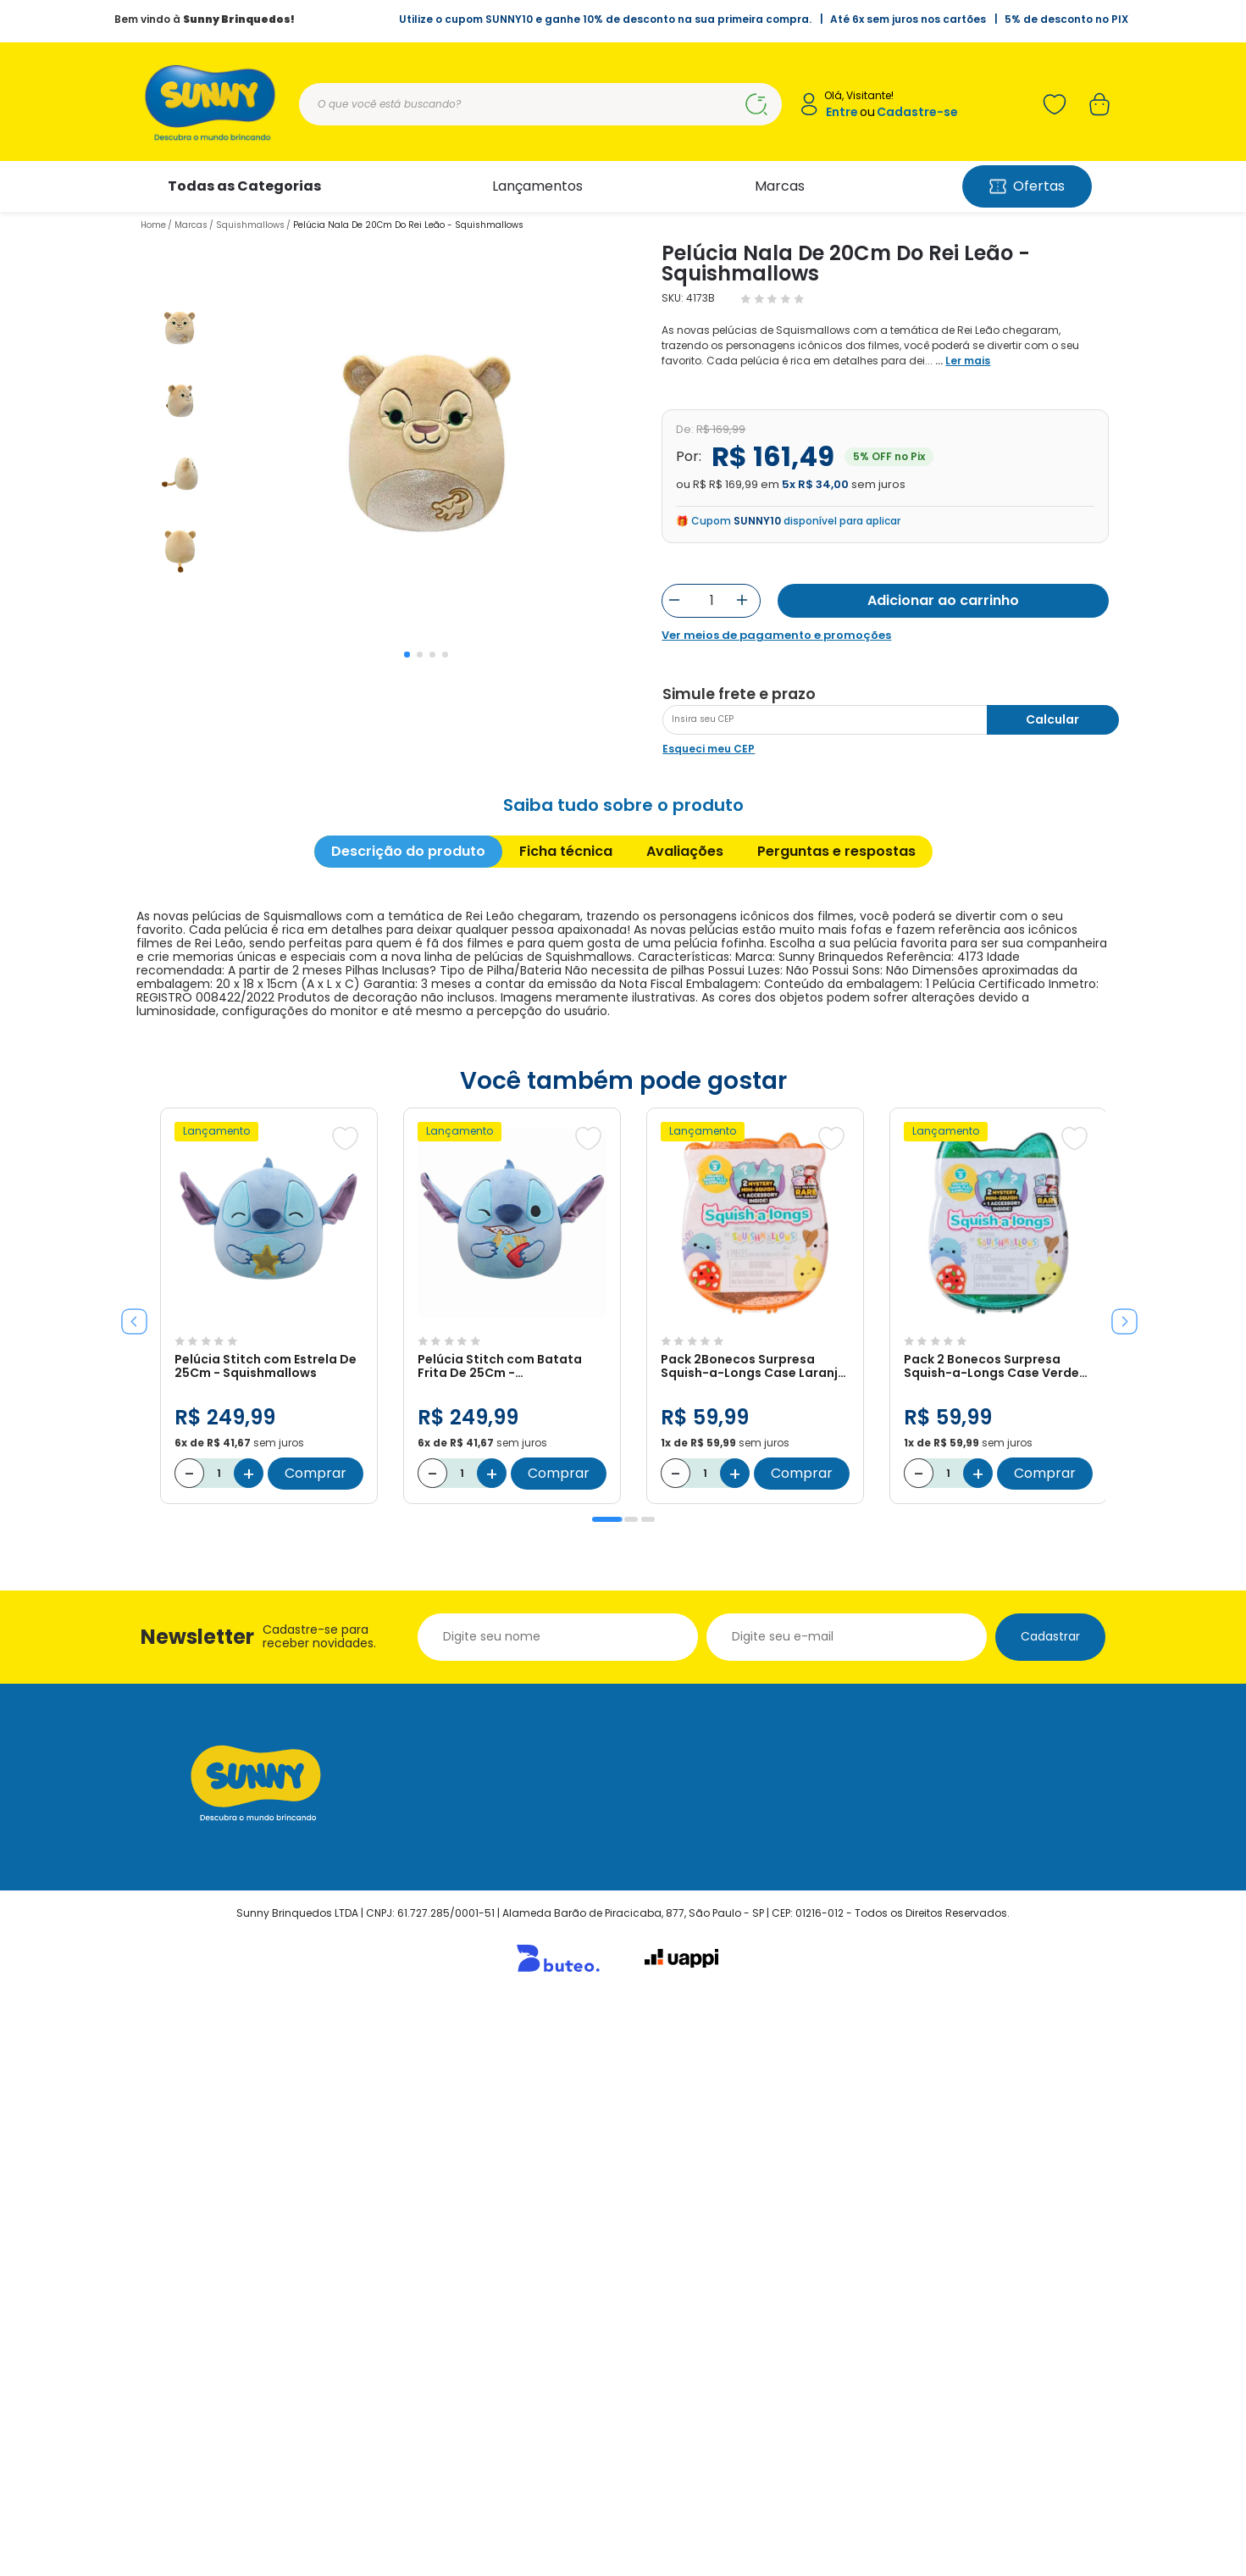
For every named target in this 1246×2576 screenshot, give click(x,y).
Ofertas (1027, 186)
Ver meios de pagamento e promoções (776, 635)
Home (153, 225)
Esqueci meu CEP (708, 1320)
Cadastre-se (917, 112)
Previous (127, 1887)
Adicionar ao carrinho (943, 600)
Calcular (1052, 1291)
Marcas (780, 186)
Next (1118, 1887)
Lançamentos (537, 186)
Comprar (315, 2045)
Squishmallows (250, 225)
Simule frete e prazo (739, 1265)
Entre (842, 112)
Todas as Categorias (244, 186)
